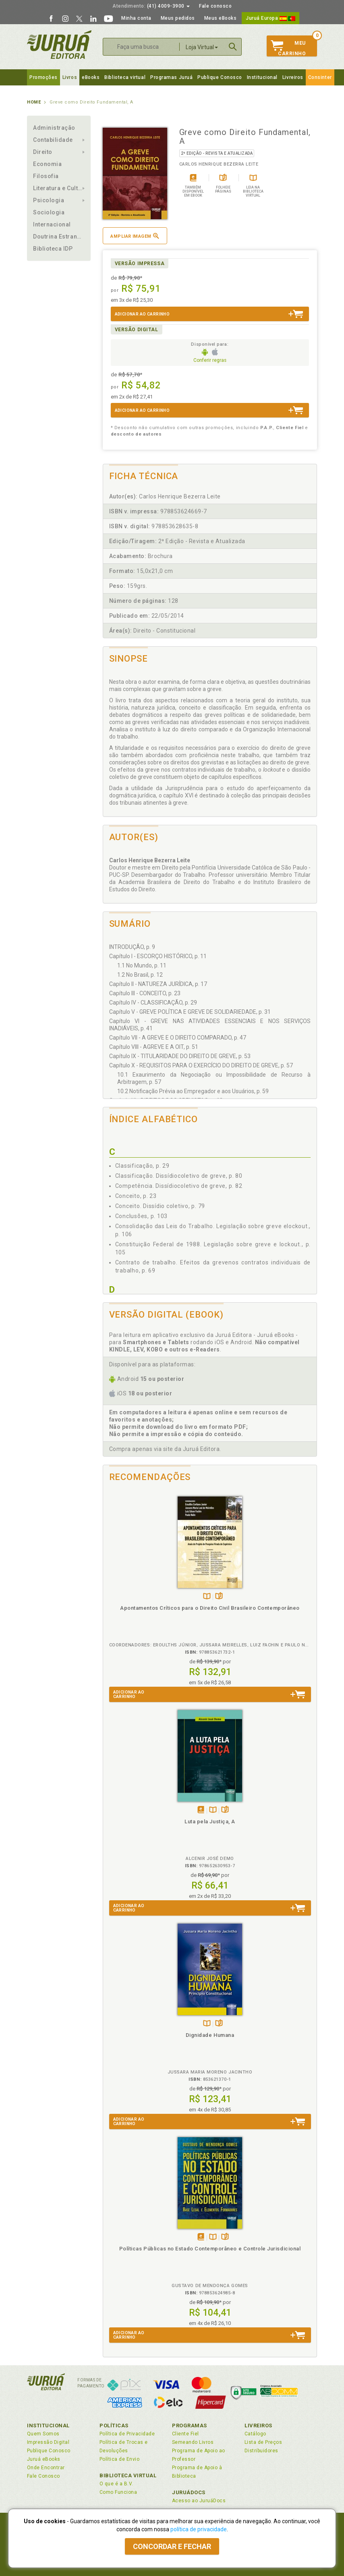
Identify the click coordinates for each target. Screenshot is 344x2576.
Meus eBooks (220, 18)
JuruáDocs (188, 2492)
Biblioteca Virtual (128, 2475)
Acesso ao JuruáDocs (199, 2500)
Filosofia (46, 176)
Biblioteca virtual (124, 77)
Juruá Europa (270, 18)
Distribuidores (261, 2451)
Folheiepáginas (219, 1596)
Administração (54, 128)
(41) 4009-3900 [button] (151, 6)
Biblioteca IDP (53, 248)
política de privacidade (198, 2529)
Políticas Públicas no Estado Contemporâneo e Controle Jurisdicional (210, 2249)
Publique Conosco (219, 77)
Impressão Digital (48, 2442)
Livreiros (292, 77)
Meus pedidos (178, 18)
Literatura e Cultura (59, 188)
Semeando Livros (192, 2442)
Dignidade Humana (210, 2035)
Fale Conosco (43, 2476)
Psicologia (48, 200)
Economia (47, 164)
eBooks (90, 77)
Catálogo (255, 2434)
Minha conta (136, 18)
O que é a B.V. (116, 2484)
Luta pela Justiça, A (209, 1821)
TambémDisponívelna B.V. (207, 1596)
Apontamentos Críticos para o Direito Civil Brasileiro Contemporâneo (210, 1608)
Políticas (113, 2425)
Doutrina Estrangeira (59, 236)
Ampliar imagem (134, 236)
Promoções (43, 77)
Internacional (52, 224)
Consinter (320, 77)
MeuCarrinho (288, 48)
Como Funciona (118, 2492)
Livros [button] (69, 77)
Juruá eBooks (43, 2459)
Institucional (262, 77)
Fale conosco (215, 6)
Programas (189, 2425)
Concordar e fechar (172, 2546)
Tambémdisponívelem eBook (201, 1810)
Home (34, 102)
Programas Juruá (171, 77)
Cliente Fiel (185, 2434)
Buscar (232, 46)
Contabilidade (53, 140)
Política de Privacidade (127, 2434)
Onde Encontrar (46, 2467)
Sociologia (48, 212)
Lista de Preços (263, 2442)
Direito (42, 152)
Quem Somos (43, 2434)
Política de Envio (119, 2459)
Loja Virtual (202, 47)
